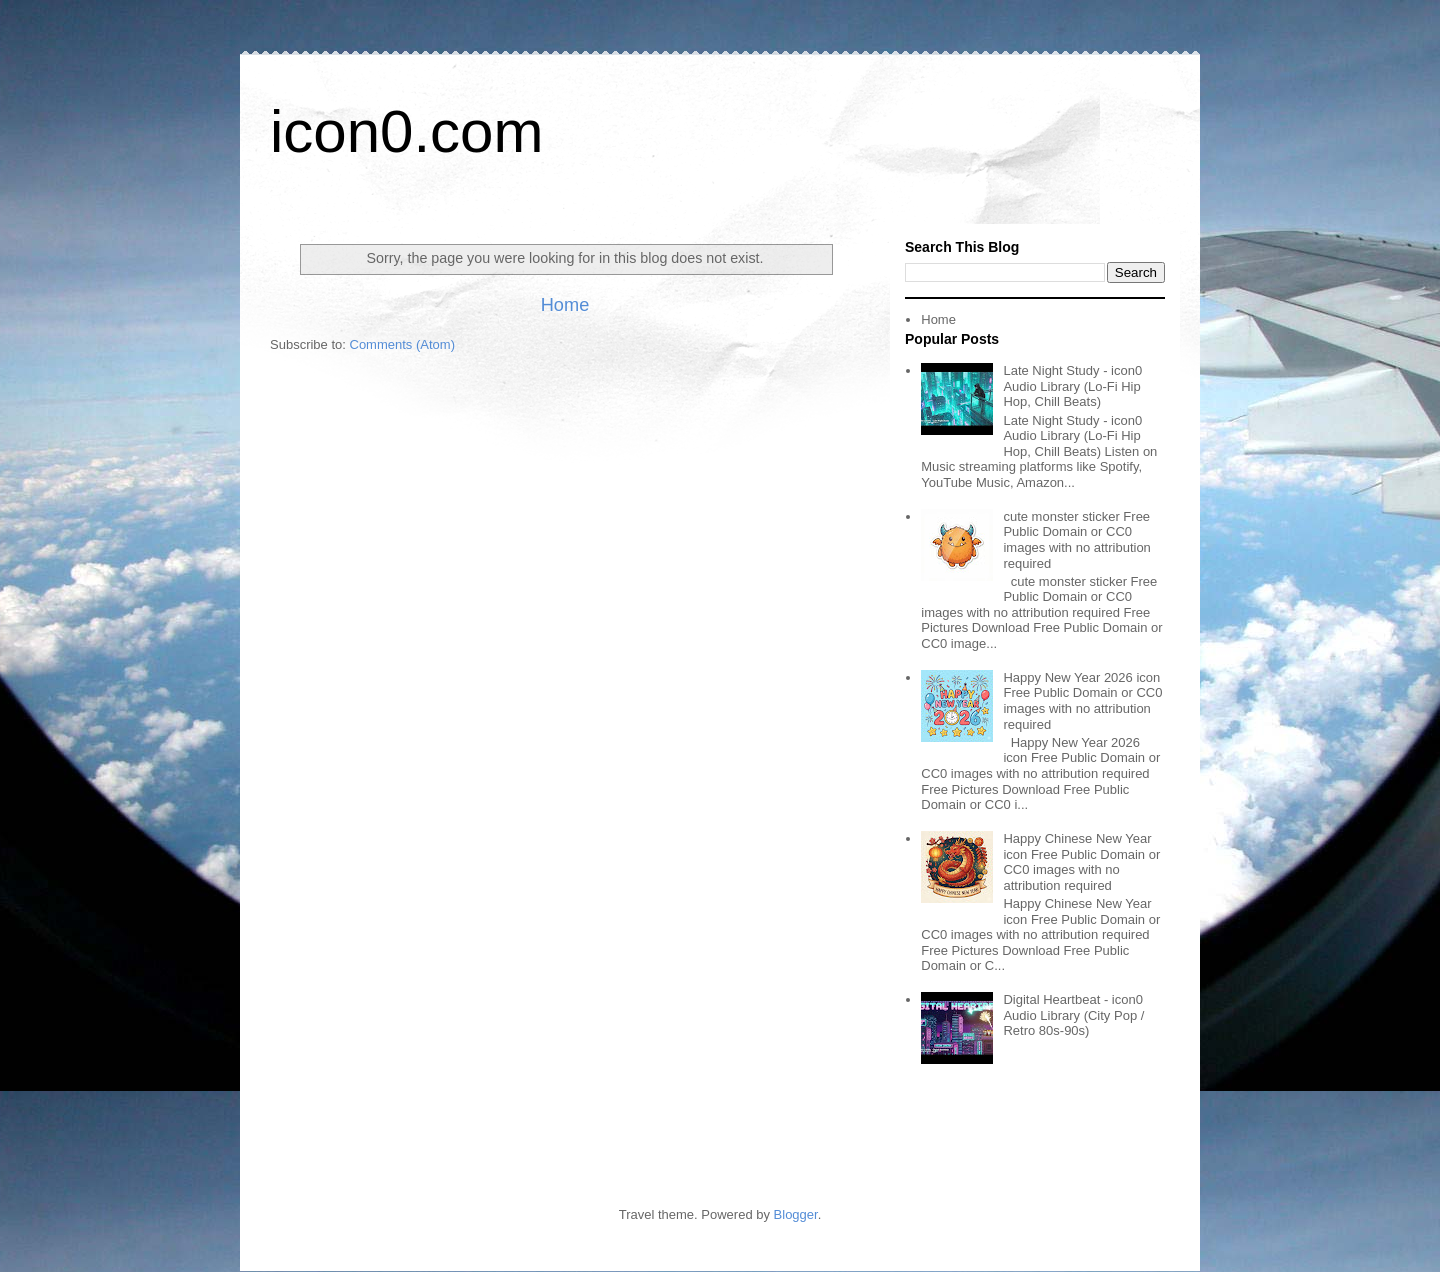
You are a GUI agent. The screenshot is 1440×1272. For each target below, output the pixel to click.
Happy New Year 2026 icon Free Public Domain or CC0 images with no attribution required (1082, 701)
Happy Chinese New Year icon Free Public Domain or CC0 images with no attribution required (1081, 862)
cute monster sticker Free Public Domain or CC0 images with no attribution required (1076, 540)
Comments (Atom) (402, 344)
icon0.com (406, 131)
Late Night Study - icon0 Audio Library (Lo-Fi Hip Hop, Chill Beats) (1072, 386)
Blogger (796, 1214)
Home (565, 305)
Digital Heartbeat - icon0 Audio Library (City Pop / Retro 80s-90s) (1073, 1015)
